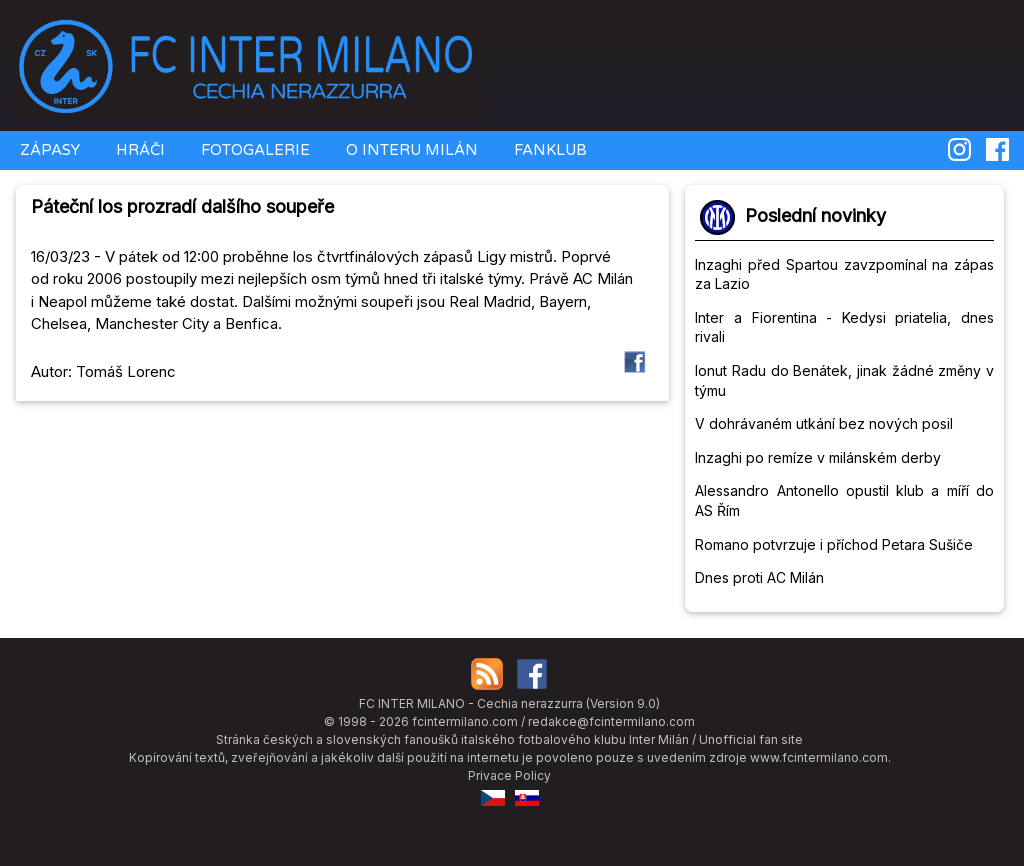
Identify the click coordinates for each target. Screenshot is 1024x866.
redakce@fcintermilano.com (611, 721)
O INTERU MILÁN (410, 150)
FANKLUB (548, 150)
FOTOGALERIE (253, 150)
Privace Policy (509, 775)
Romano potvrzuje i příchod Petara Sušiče (834, 544)
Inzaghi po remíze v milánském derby (818, 457)
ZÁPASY (48, 150)
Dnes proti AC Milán (759, 577)
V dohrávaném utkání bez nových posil (824, 423)
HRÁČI (138, 150)
